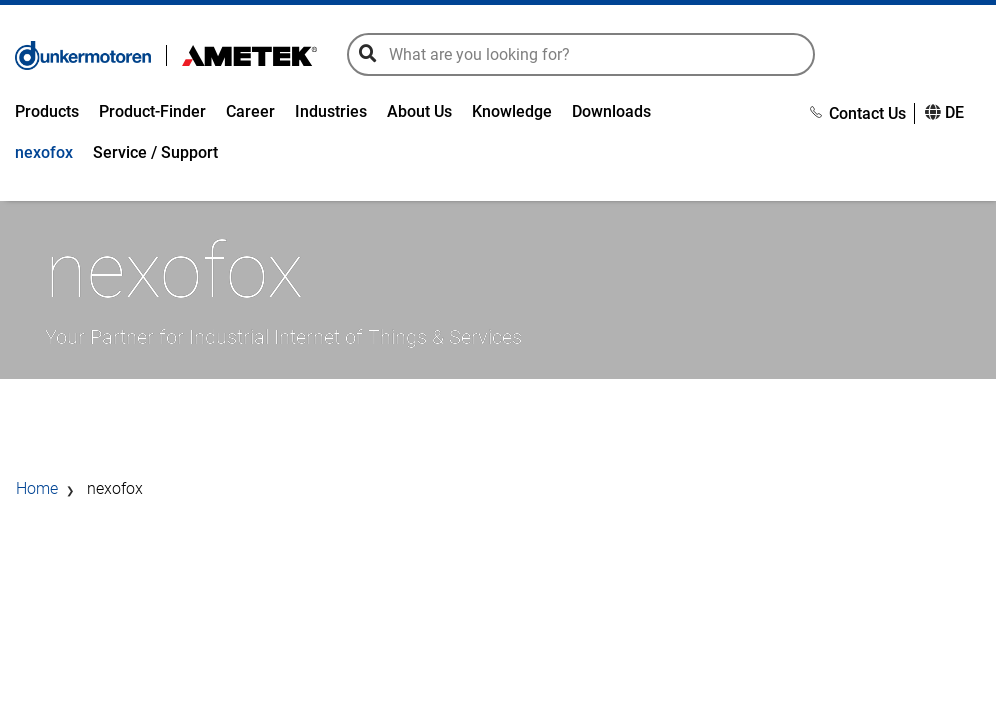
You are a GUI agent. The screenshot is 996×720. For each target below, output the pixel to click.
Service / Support (155, 154)
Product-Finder (152, 113)
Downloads (611, 113)
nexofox (44, 154)
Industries (331, 113)
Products (47, 113)
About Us (419, 113)
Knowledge (512, 113)
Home (37, 493)
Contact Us (858, 115)
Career (250, 113)
